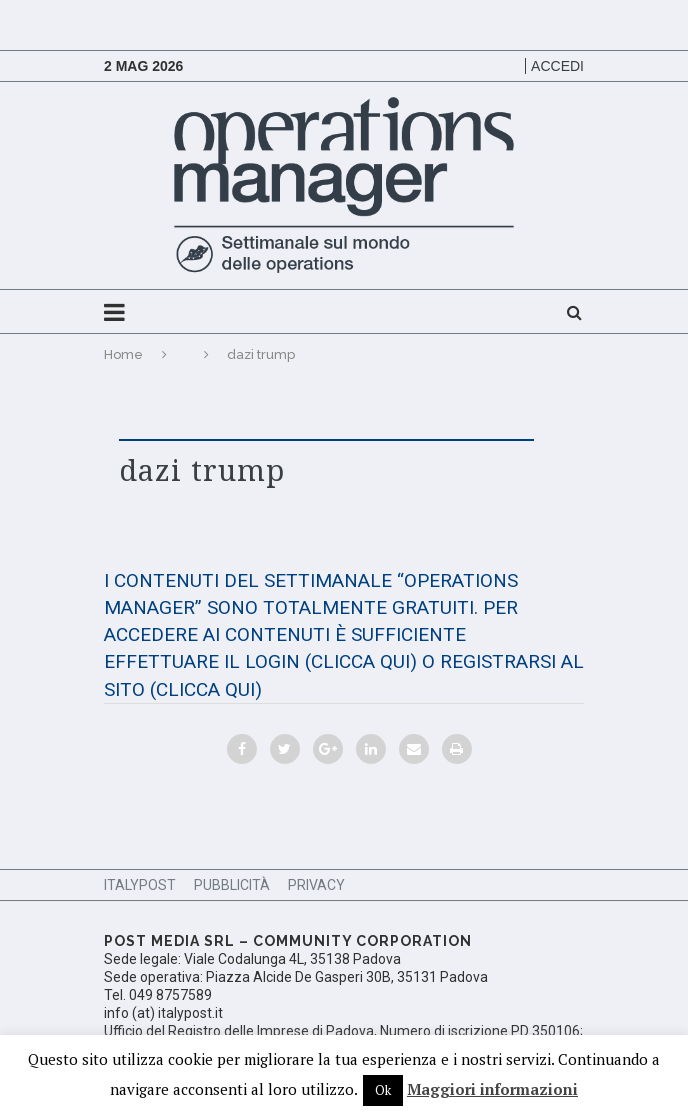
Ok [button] (383, 1090)
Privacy (316, 885)
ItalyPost (140, 885)
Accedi (557, 66)
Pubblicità (232, 885)
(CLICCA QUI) (361, 661)
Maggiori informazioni (492, 1089)
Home (123, 354)
